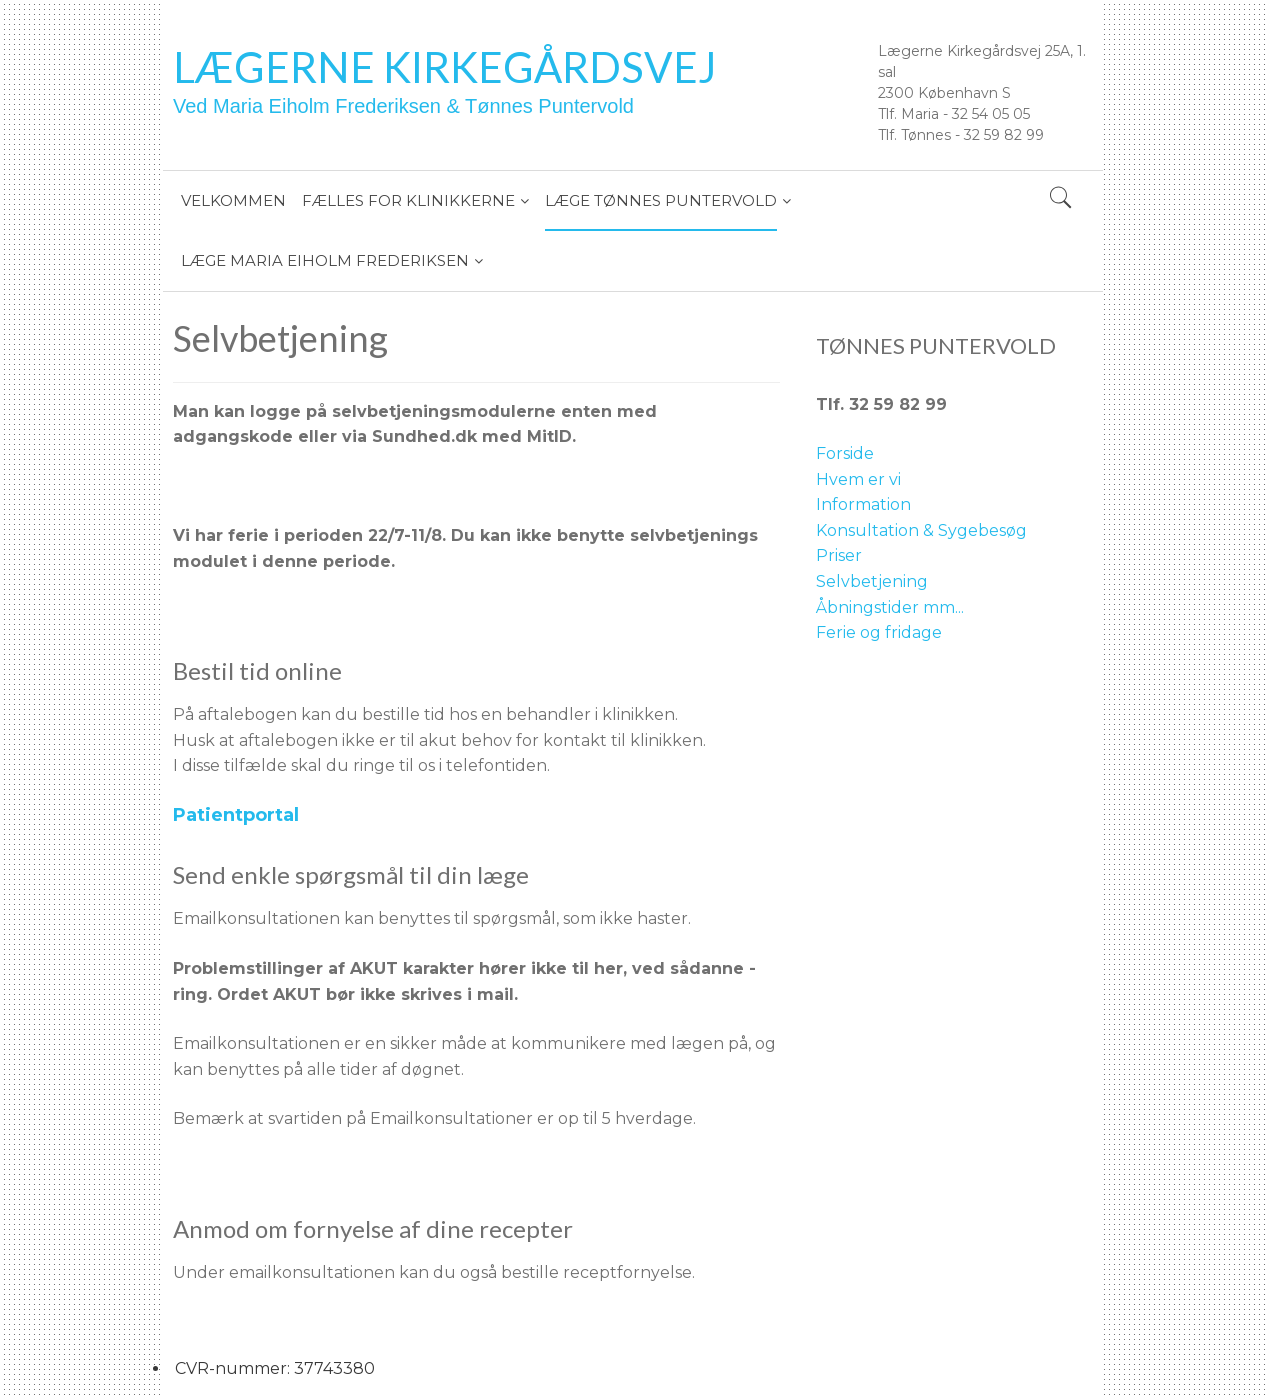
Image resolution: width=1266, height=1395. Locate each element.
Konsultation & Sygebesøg (921, 530)
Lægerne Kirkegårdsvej (445, 67)
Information (863, 504)
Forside (845, 453)
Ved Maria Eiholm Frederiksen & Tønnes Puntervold (403, 106)
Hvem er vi (858, 479)
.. (961, 607)
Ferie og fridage (879, 632)
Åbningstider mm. (887, 607)
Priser (839, 555)
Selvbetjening (872, 581)
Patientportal (236, 815)
